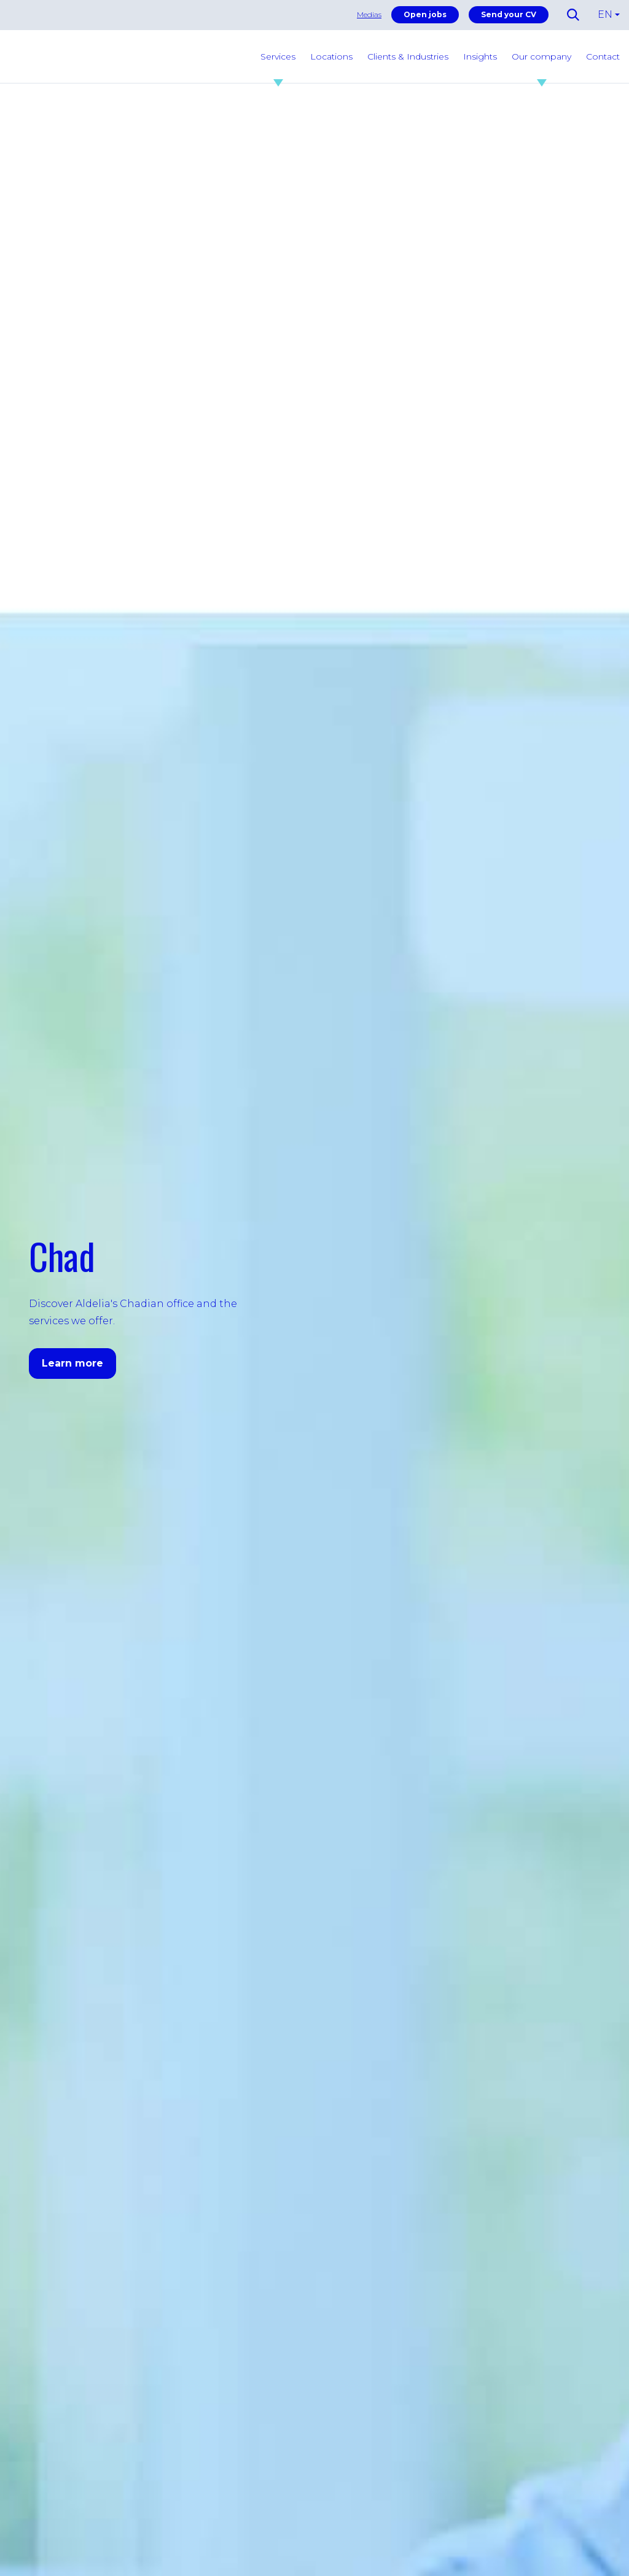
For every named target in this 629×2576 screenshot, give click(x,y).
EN (605, 14)
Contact (603, 56)
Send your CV (508, 14)
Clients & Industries (407, 56)
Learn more (72, 1363)
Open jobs (425, 14)
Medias (369, 14)
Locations (331, 56)
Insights (480, 56)
